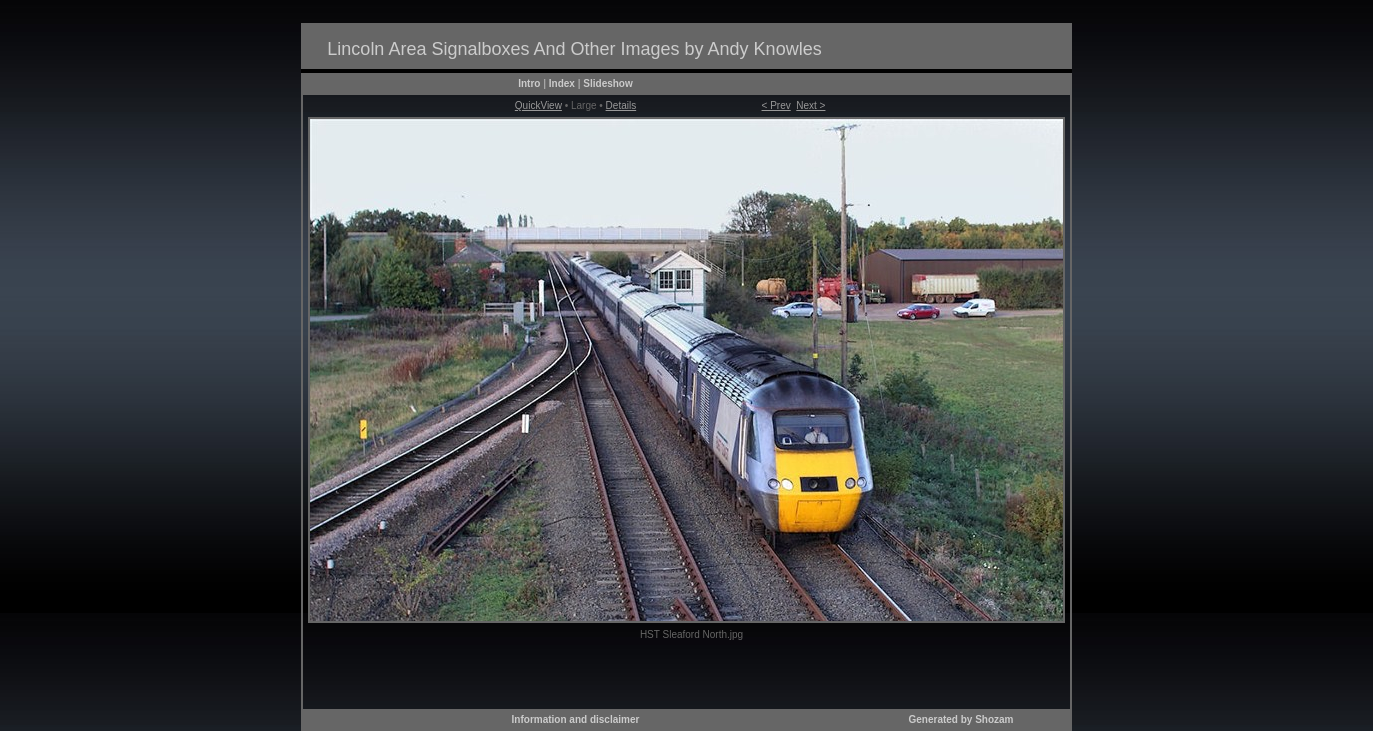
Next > (810, 105)
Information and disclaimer (576, 719)
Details (621, 105)
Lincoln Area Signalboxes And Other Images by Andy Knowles (574, 49)
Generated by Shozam (960, 719)
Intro (529, 83)
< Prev (776, 105)
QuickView (538, 105)
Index (562, 83)
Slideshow (607, 83)
